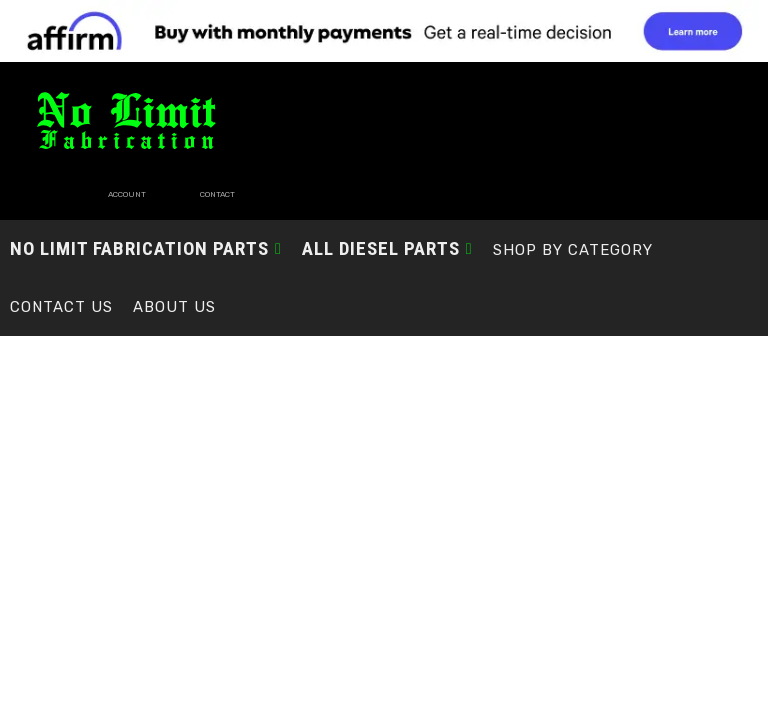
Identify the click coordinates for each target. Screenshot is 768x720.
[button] (146, 220)
